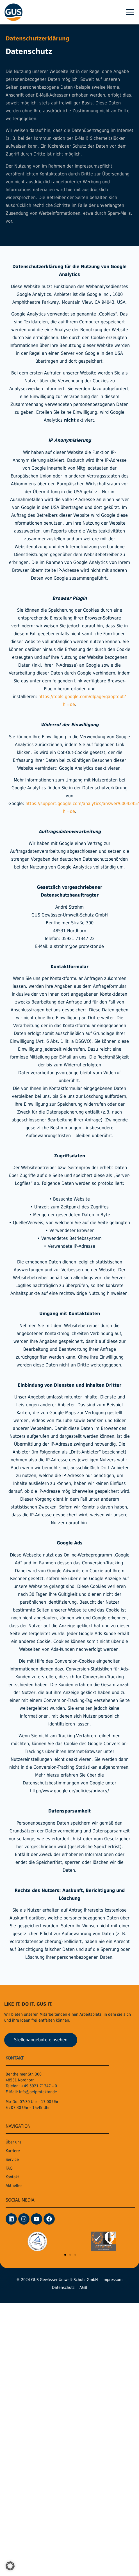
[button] (130, 12)
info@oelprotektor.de (38, 2097)
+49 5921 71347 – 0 (39, 2091)
